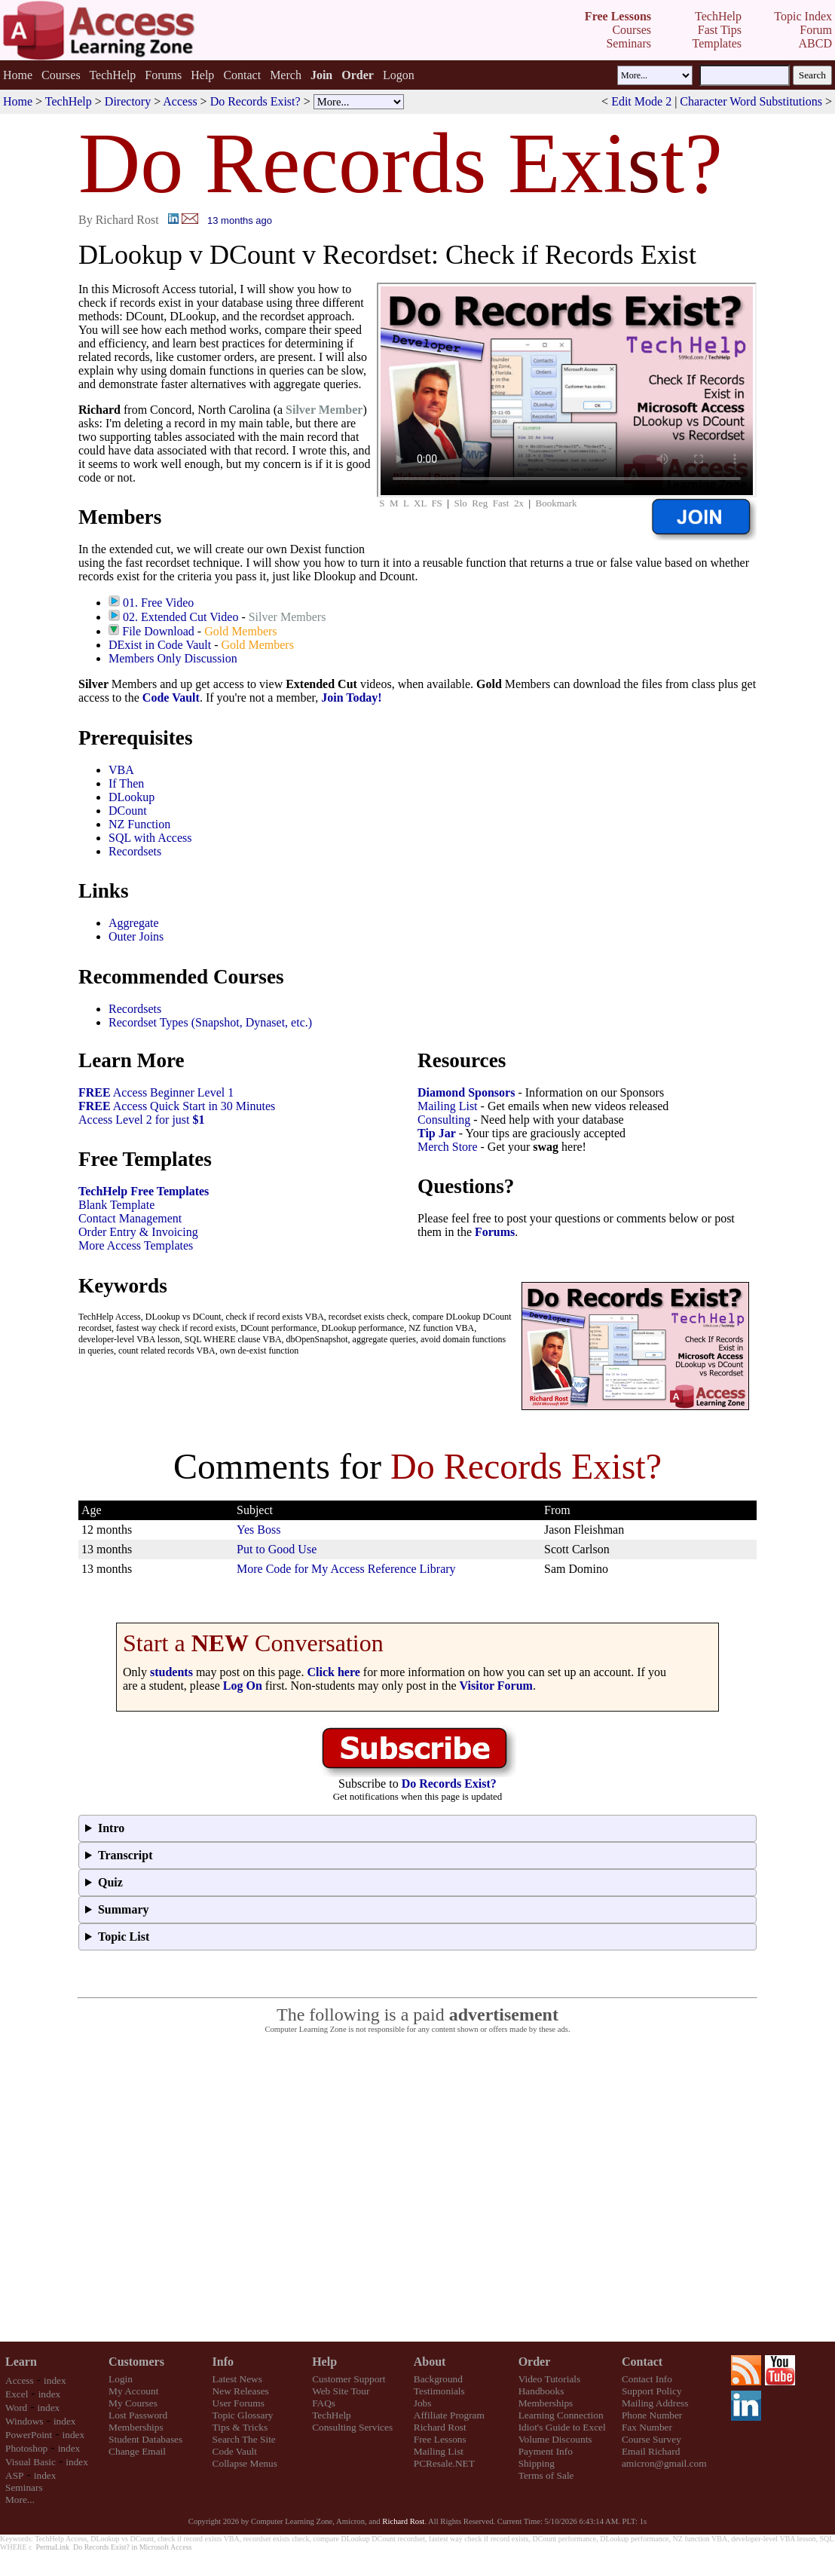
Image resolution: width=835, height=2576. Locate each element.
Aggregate (134, 922)
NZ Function (139, 824)
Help (202, 75)
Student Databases (145, 2439)
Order (534, 2361)
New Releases (241, 2391)
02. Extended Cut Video (180, 616)
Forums (163, 75)
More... (20, 2499)
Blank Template (116, 1204)
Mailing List (448, 1106)
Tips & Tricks (240, 2427)
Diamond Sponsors (466, 1092)
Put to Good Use (277, 1549)
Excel (16, 2394)
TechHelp (112, 75)
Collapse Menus (245, 2463)
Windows (24, 2421)
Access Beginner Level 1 (156, 1092)
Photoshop (26, 2448)
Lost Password (138, 2415)
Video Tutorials (549, 2379)
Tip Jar (437, 1133)
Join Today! (351, 697)
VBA (121, 769)
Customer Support (348, 2379)
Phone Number (652, 2415)
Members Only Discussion (173, 658)
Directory (128, 101)
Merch (285, 75)
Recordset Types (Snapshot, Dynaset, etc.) (210, 1022)
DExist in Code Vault (160, 644)
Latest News (237, 2379)
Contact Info (647, 2379)
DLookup (131, 797)
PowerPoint (28, 2434)
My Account (133, 2391)
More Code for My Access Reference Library (346, 1568)
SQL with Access (150, 837)
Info (223, 2361)
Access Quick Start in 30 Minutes (176, 1106)
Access (180, 101)
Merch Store (448, 1146)
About (430, 2361)
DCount (128, 810)
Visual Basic (30, 2461)
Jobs (423, 2403)
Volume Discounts (555, 2439)
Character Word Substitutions (751, 101)
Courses (61, 75)
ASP (14, 2475)
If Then (126, 783)
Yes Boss (258, 1529)
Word (16, 2407)
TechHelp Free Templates (143, 1191)
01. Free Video (158, 602)
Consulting (444, 1119)
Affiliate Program (449, 2415)
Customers (136, 2361)
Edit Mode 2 (641, 101)
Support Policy (652, 2391)
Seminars (24, 2487)
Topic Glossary (243, 2415)
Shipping (536, 2463)
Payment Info (545, 2451)
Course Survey (651, 2439)
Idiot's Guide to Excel (562, 2427)
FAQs (323, 2403)
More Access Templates (135, 1245)
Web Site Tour (340, 2391)
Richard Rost (440, 2427)
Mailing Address (655, 2403)
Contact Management (130, 1218)
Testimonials (439, 2391)
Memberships (136, 2427)
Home (17, 75)
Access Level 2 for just (141, 1119)
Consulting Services (352, 2427)
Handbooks (541, 2391)
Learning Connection (561, 2415)
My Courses (133, 2403)
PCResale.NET (444, 2463)
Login (121, 2379)
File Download (158, 631)
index (55, 2380)
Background (438, 2379)
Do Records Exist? (255, 101)
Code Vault (171, 697)
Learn (21, 2361)
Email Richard (651, 2451)
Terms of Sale (546, 2475)
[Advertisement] (141, 2188)
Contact (242, 75)
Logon (398, 75)
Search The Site (244, 2439)
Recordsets (135, 851)
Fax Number (647, 2427)
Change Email (137, 2451)
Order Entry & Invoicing (138, 1231)
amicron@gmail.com (664, 2463)
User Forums (239, 2403)
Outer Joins (136, 936)
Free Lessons (440, 2439)
